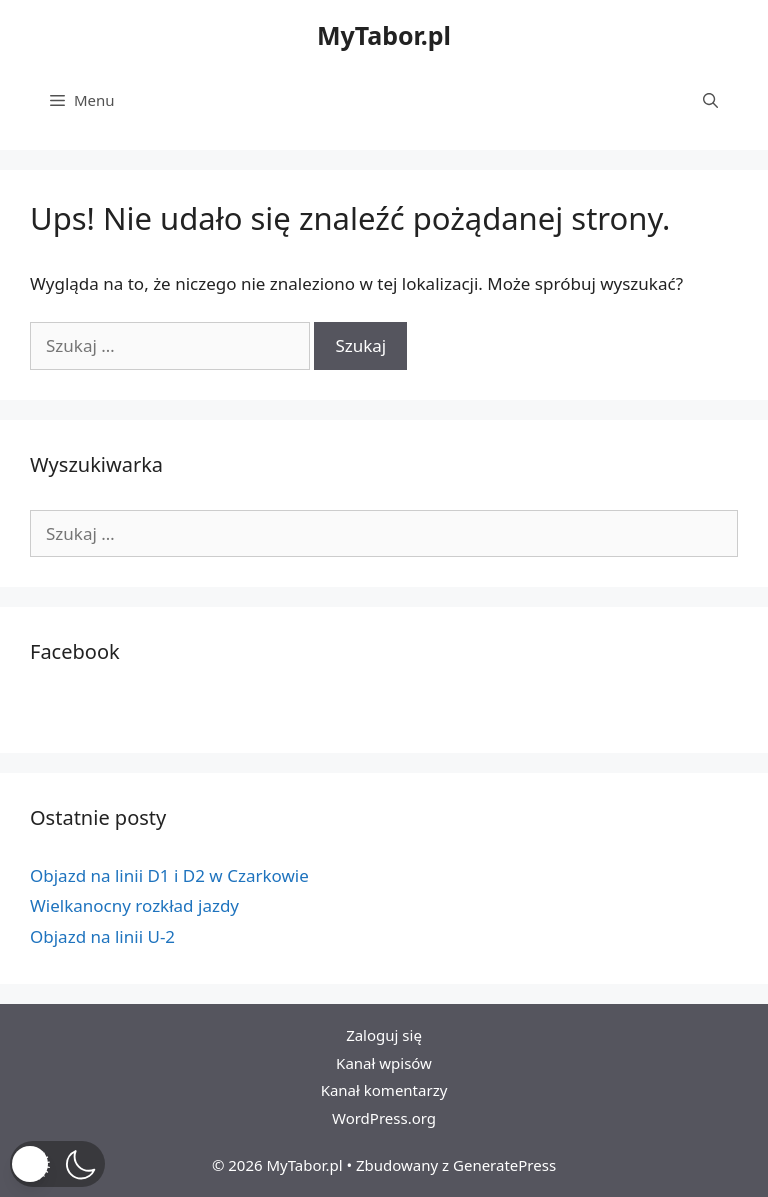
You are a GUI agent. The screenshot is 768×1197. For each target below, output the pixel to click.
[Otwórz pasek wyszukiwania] (710, 100)
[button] (57, 1164)
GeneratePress (504, 1165)
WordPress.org (384, 1118)
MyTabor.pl (384, 35)
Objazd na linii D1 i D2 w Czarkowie (169, 875)
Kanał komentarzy (384, 1090)
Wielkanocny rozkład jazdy (134, 905)
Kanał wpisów (384, 1063)
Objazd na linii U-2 (102, 936)
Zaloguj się (384, 1035)
